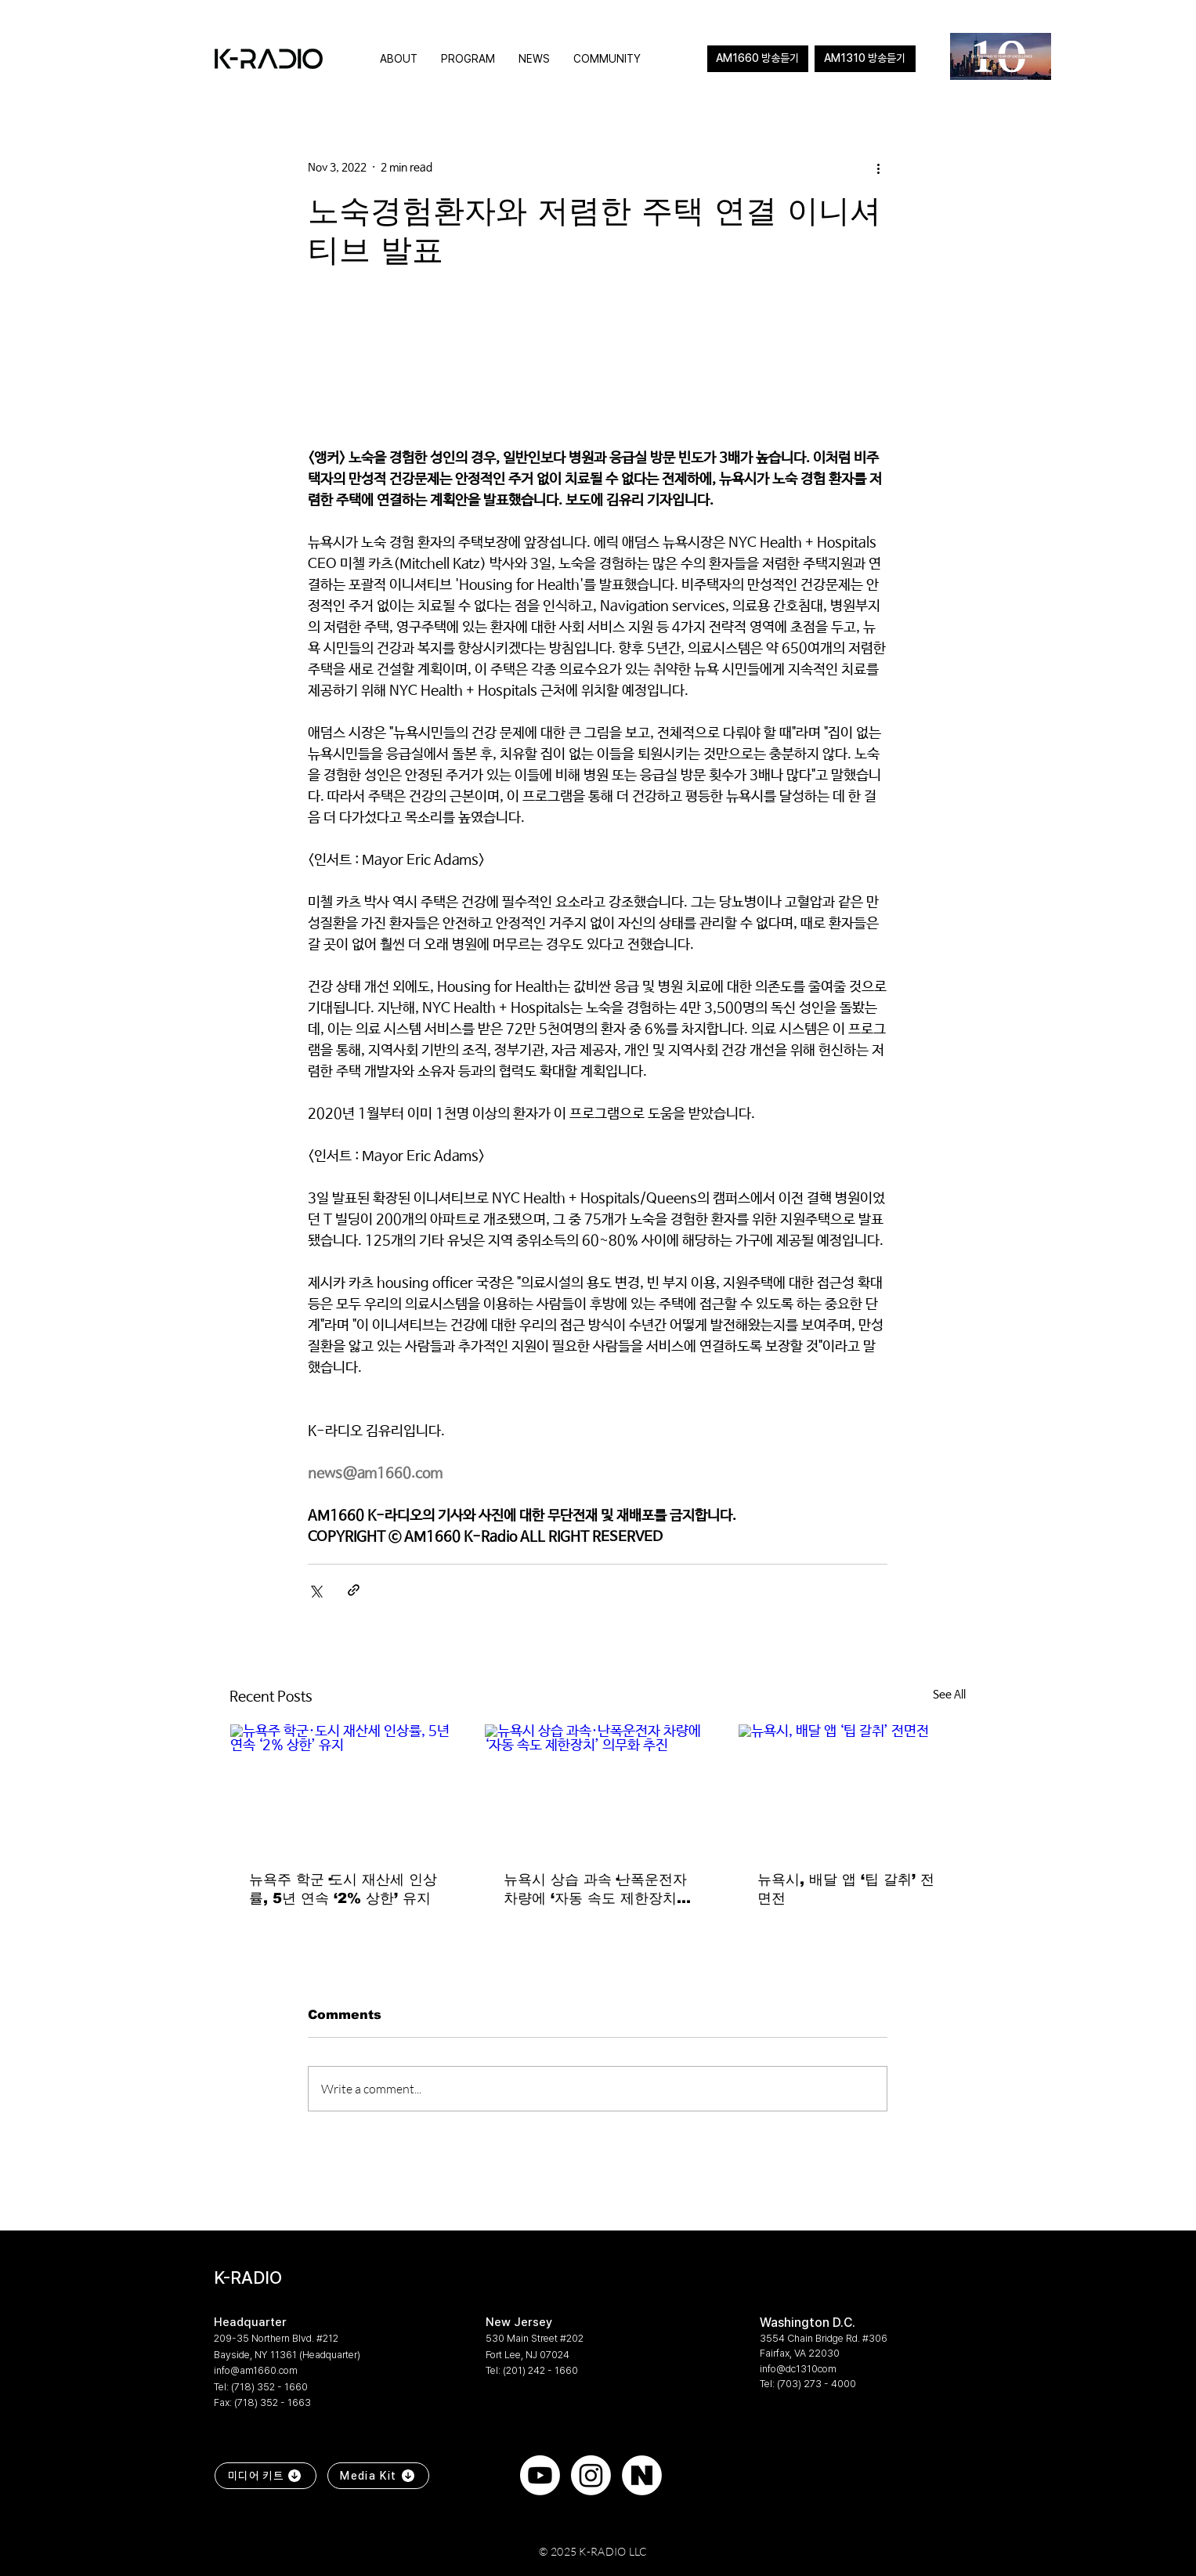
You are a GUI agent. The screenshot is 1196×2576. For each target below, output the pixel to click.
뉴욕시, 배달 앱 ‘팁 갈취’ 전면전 (845, 1889)
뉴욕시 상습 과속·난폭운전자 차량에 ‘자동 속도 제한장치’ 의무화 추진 (595, 1890)
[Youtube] (540, 2475)
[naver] (642, 2475)
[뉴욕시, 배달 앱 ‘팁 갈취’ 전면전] (852, 1787)
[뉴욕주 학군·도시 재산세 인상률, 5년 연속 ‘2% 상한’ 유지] (343, 1787)
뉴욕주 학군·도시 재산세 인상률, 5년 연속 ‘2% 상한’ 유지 (343, 1889)
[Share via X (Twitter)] (315, 1590)
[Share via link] (353, 1590)
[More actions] (878, 167)
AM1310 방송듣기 (864, 58)
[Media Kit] (378, 2475)
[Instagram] (591, 2475)
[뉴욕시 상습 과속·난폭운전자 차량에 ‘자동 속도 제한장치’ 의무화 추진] (598, 1787)
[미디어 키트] (265, 2475)
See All (949, 1694)
